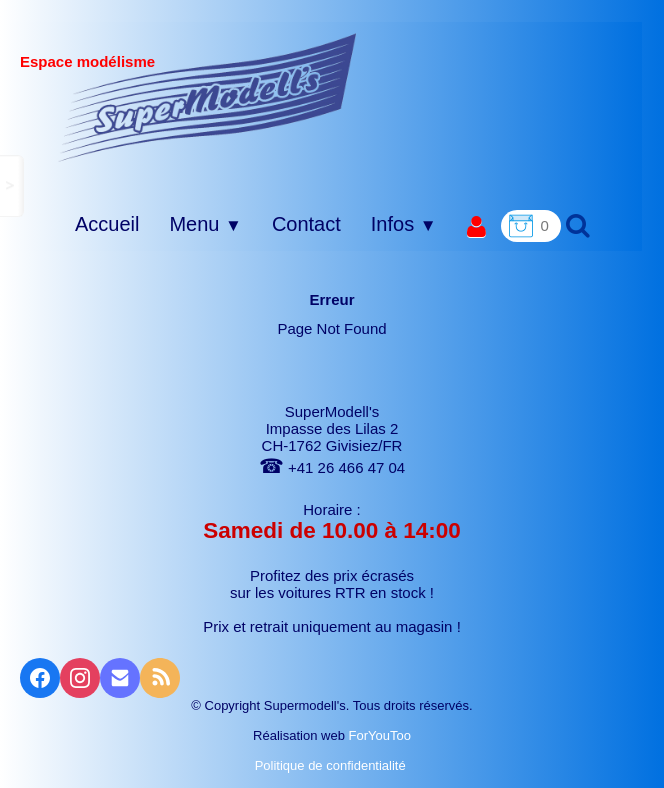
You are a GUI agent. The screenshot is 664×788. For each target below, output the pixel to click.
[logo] (207, 97)
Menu (205, 224)
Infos (404, 224)
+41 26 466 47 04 (332, 467)
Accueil (107, 224)
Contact (306, 224)
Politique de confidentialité (332, 765)
